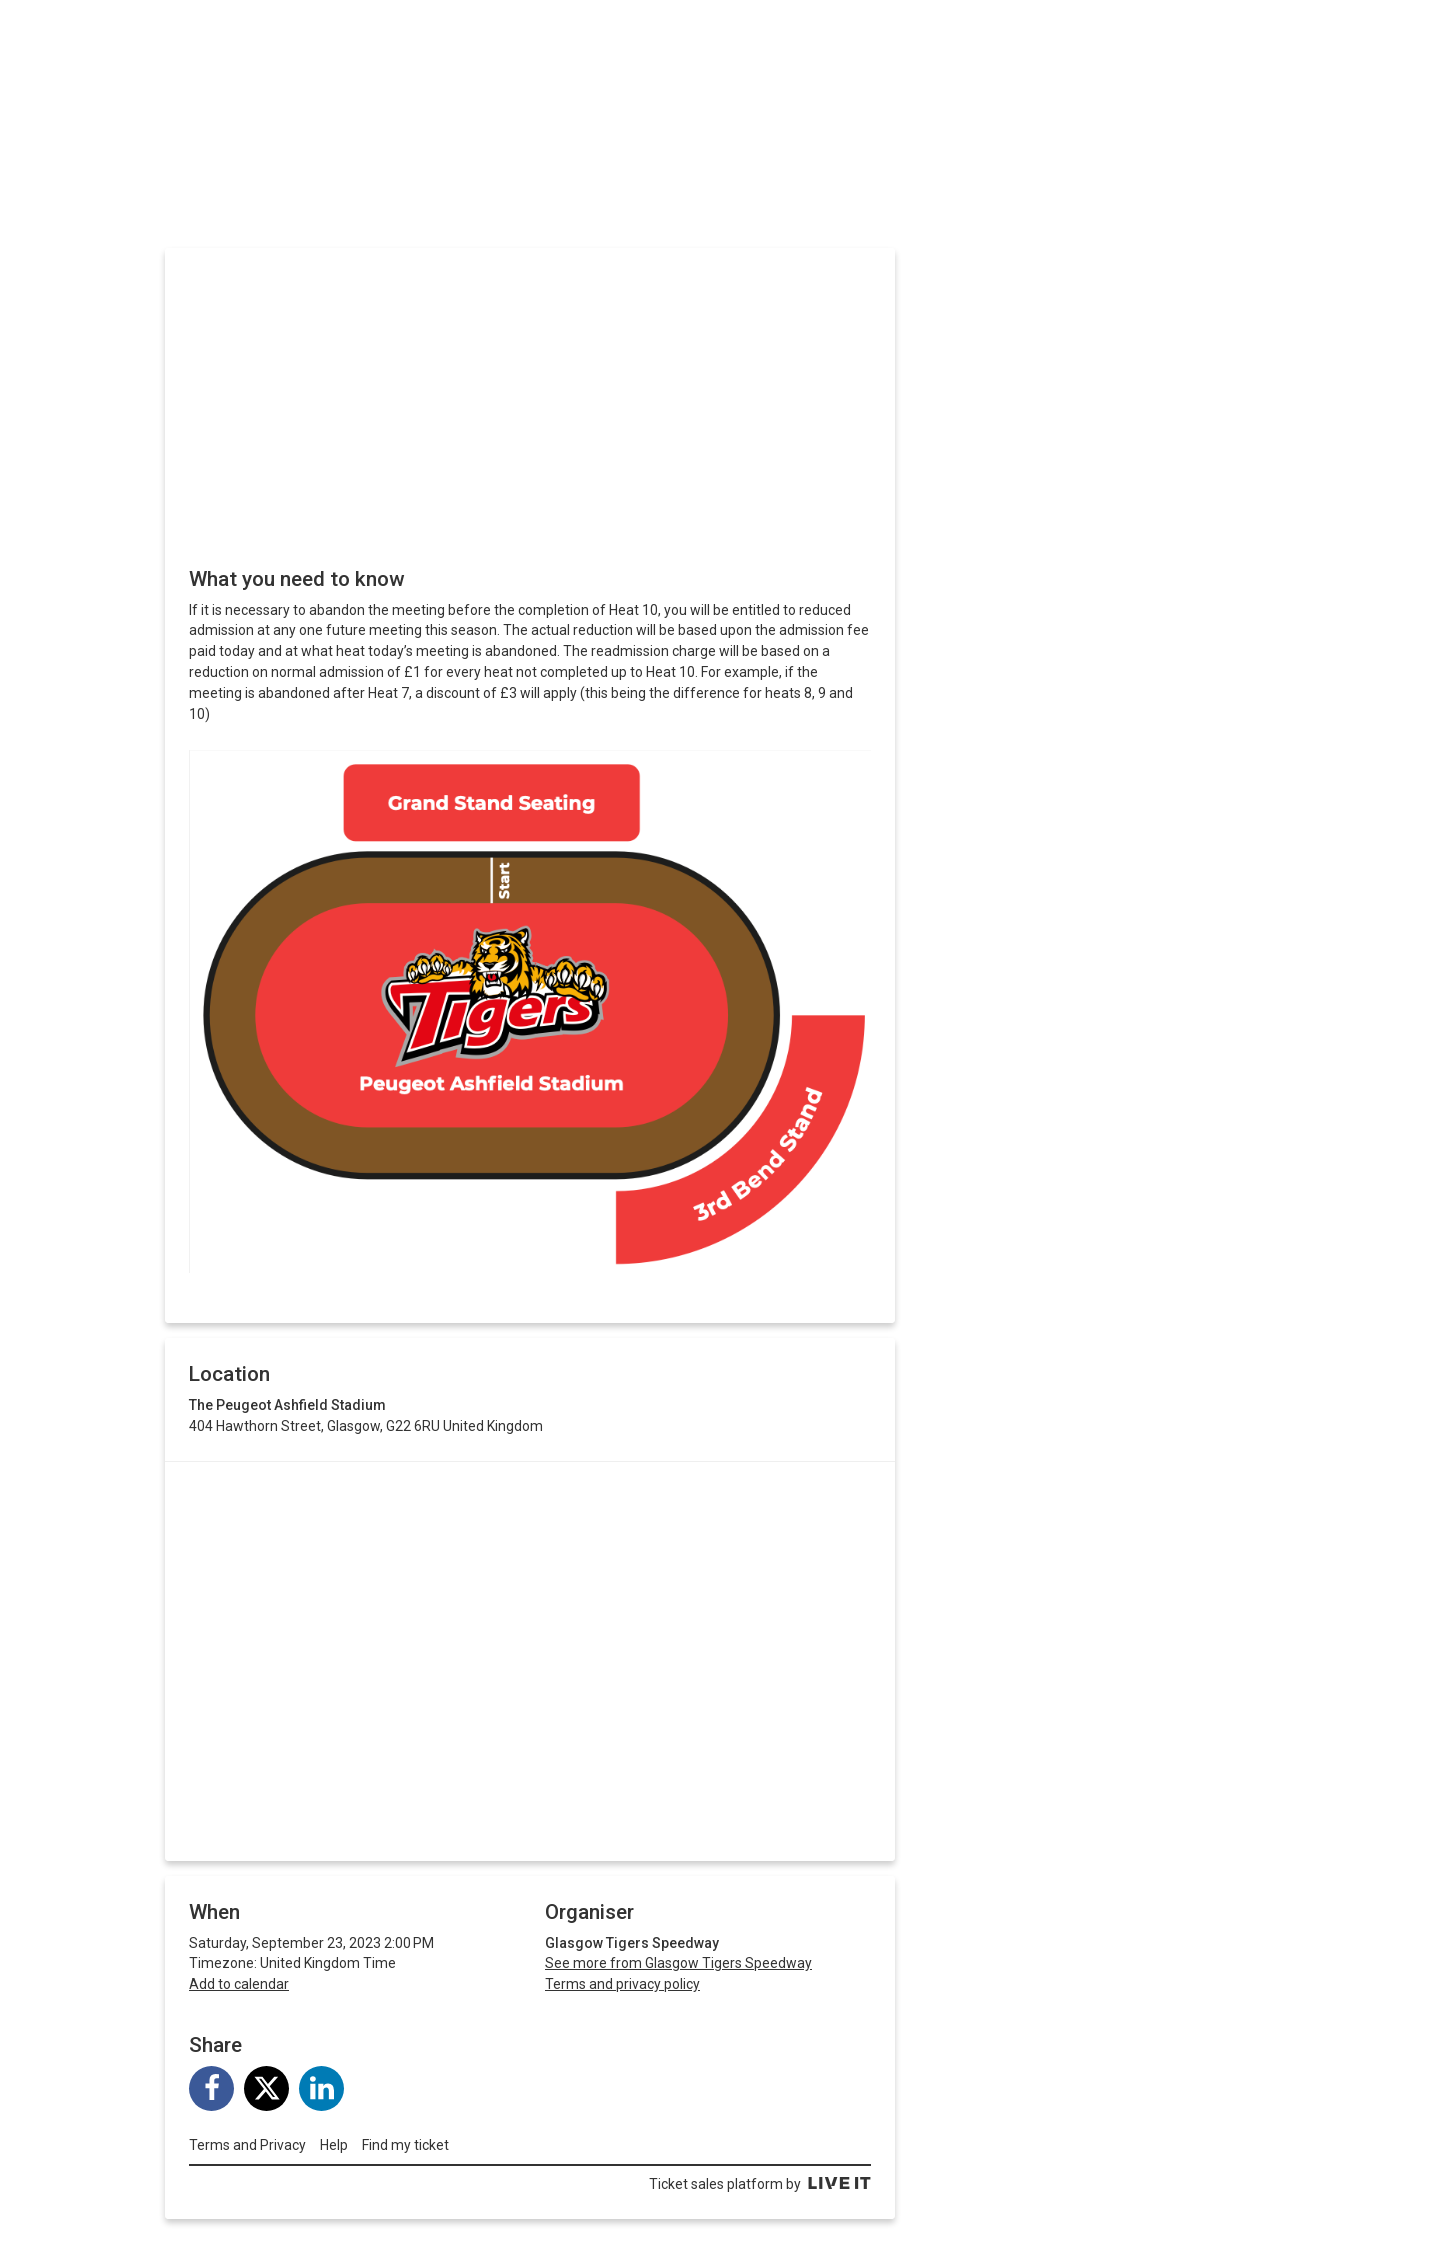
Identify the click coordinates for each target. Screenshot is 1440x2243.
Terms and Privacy (247, 2145)
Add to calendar (239, 1984)
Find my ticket (405, 2145)
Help (334, 2145)
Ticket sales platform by (760, 2184)
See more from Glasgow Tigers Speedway (678, 1963)
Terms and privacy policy (622, 1984)
